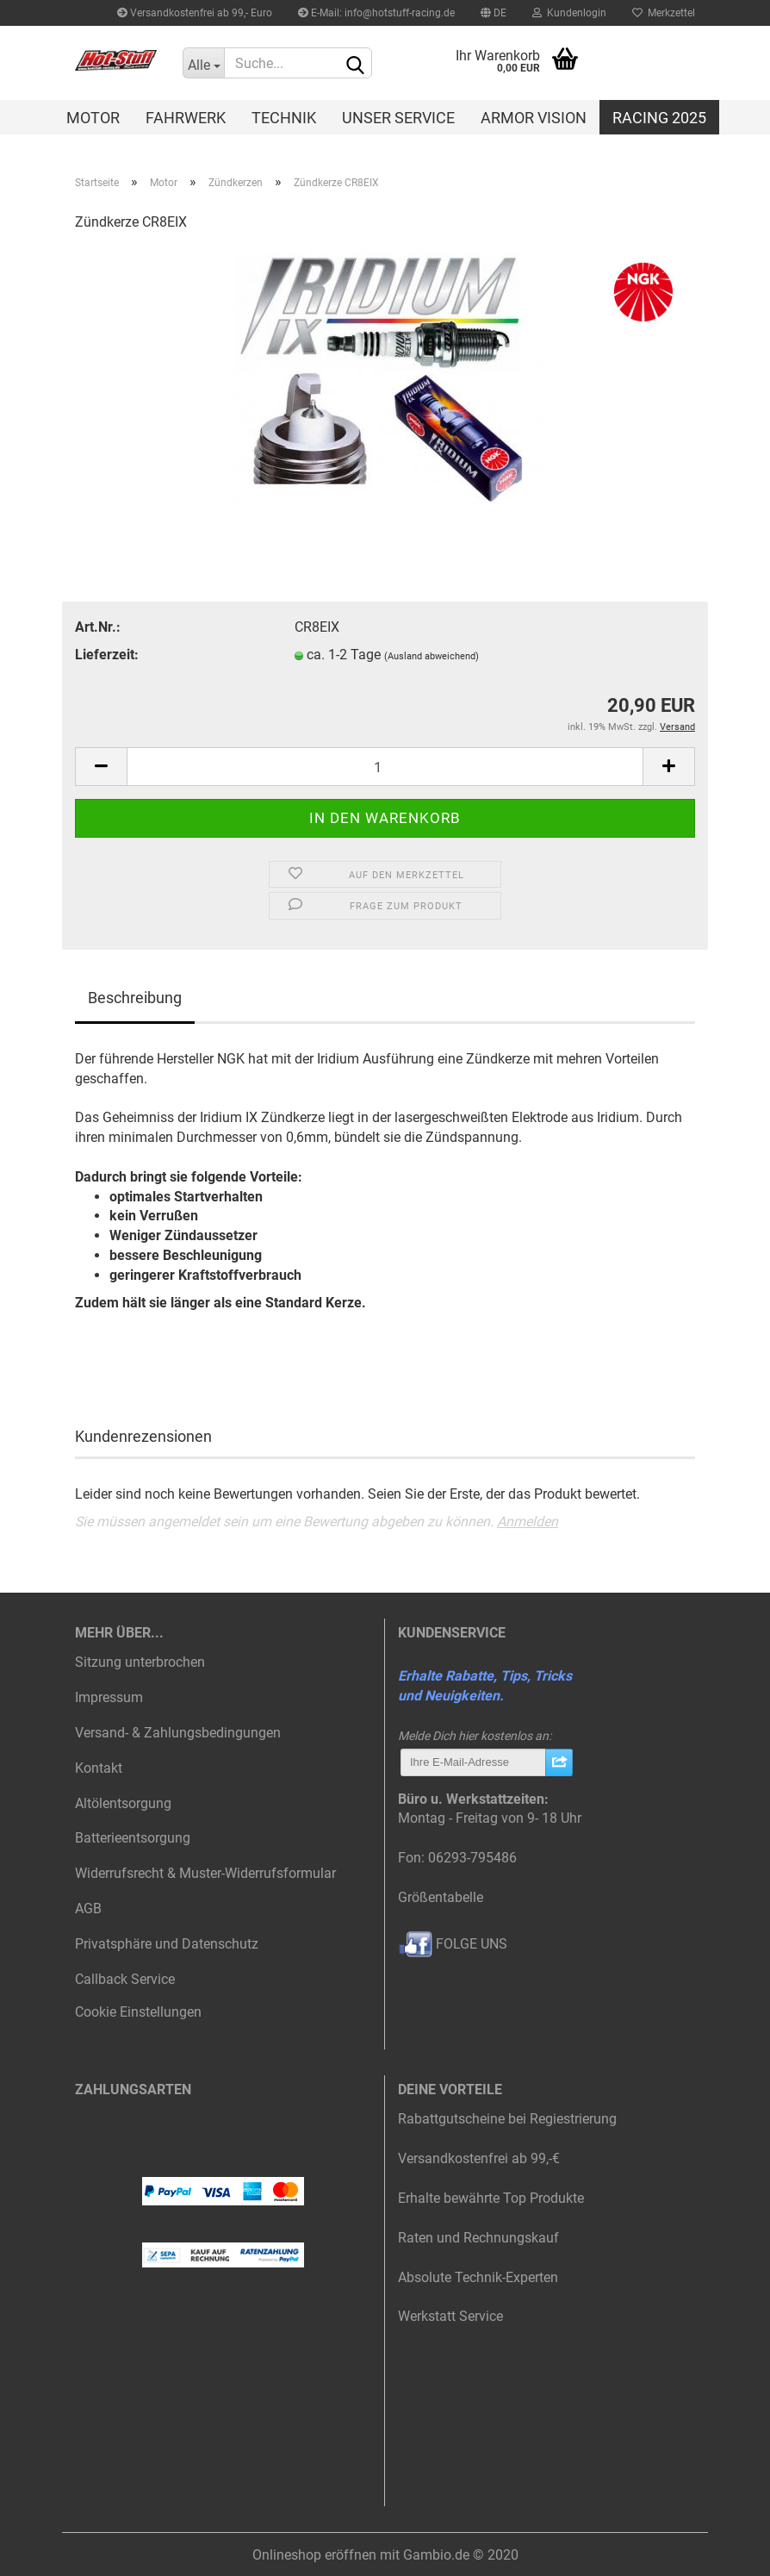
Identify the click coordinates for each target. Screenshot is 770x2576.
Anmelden (527, 1521)
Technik (283, 118)
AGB (88, 1908)
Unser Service (398, 118)
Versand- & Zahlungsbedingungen (178, 1733)
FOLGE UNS (452, 1944)
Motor (93, 118)
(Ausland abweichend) (431, 656)
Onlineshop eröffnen (314, 2555)
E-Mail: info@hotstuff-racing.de (376, 13)
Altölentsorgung (123, 1803)
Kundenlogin (569, 13)
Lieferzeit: (107, 654)
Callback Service (125, 1979)
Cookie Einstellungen (138, 2012)
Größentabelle (440, 1897)
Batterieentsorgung (132, 1838)
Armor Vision (534, 118)
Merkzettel (663, 13)
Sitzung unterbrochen (140, 1662)
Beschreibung (135, 998)
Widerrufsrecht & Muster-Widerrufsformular (205, 1873)
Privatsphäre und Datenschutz (166, 1944)
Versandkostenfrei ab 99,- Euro (194, 13)
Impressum (109, 1697)
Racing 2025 (659, 118)
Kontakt (98, 1768)
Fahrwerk (186, 118)
